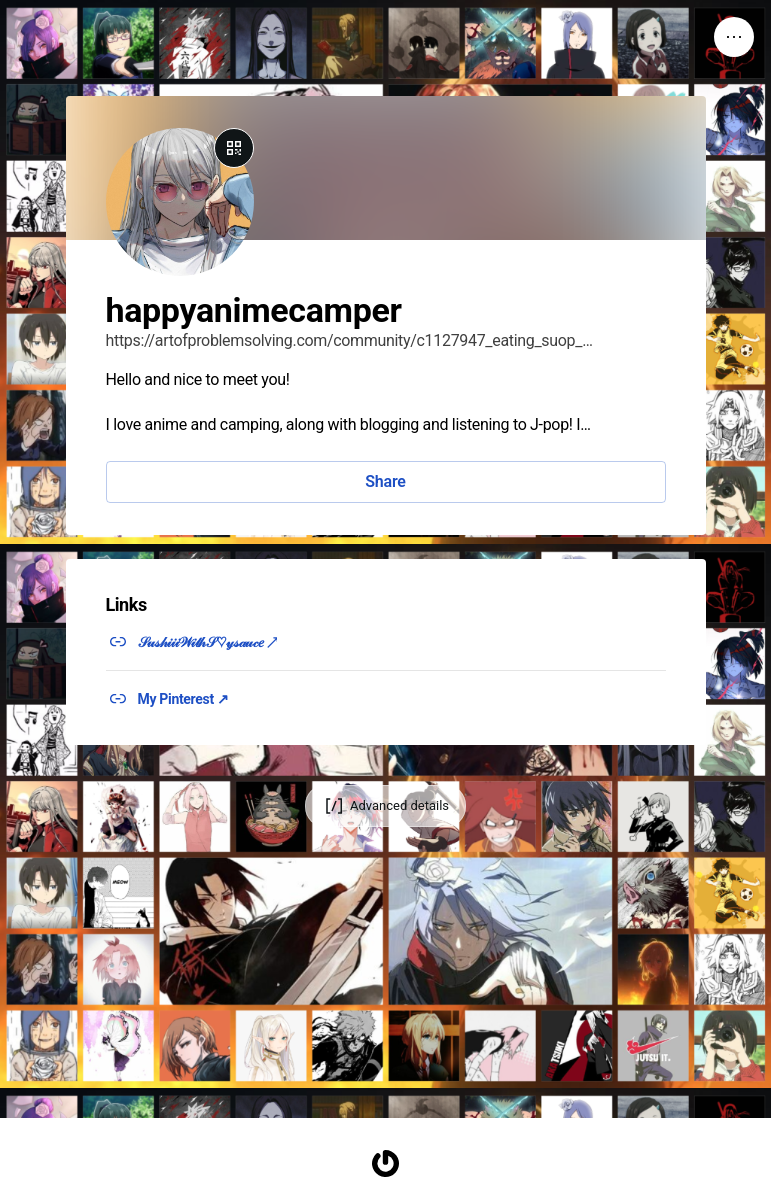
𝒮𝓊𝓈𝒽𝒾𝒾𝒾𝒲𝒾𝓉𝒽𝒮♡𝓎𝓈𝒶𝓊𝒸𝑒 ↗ (208, 642)
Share (385, 481)
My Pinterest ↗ (183, 699)
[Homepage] (386, 1163)
